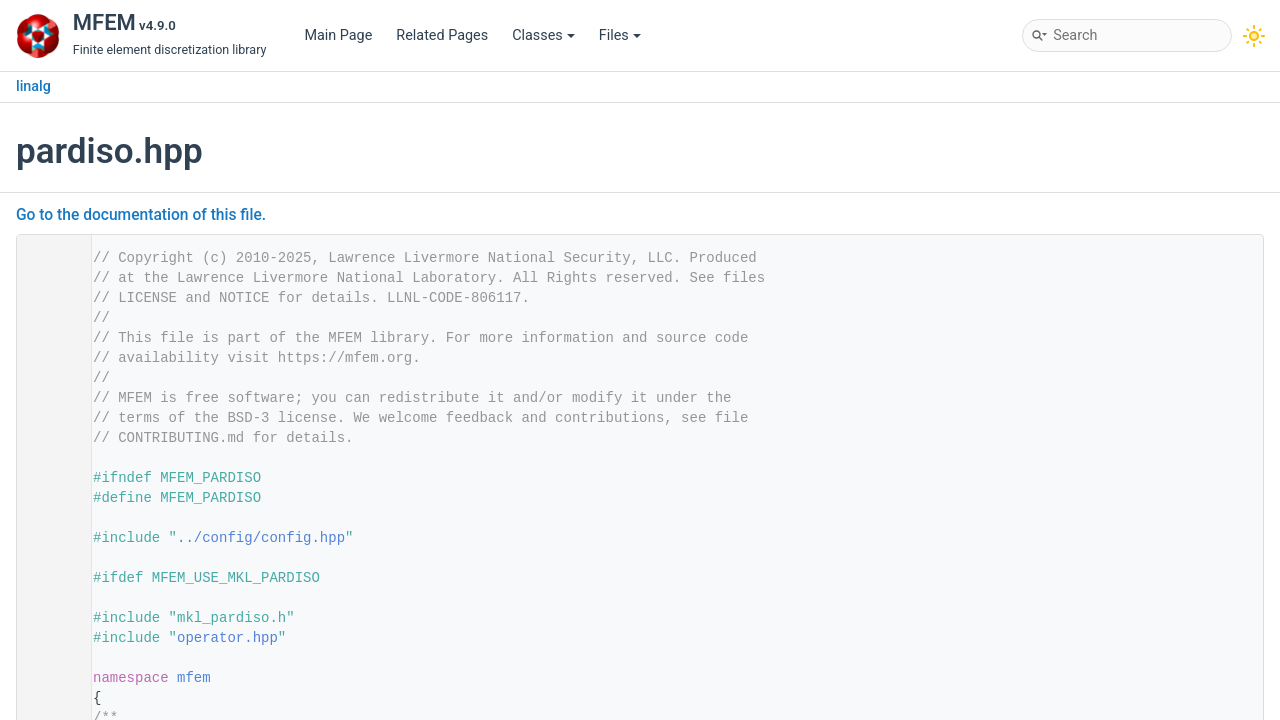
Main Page (338, 35)
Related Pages (442, 35)
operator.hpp (227, 638)
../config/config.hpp (261, 538)
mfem (194, 678)
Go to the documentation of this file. (141, 215)
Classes (543, 35)
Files (620, 35)
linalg (33, 86)
